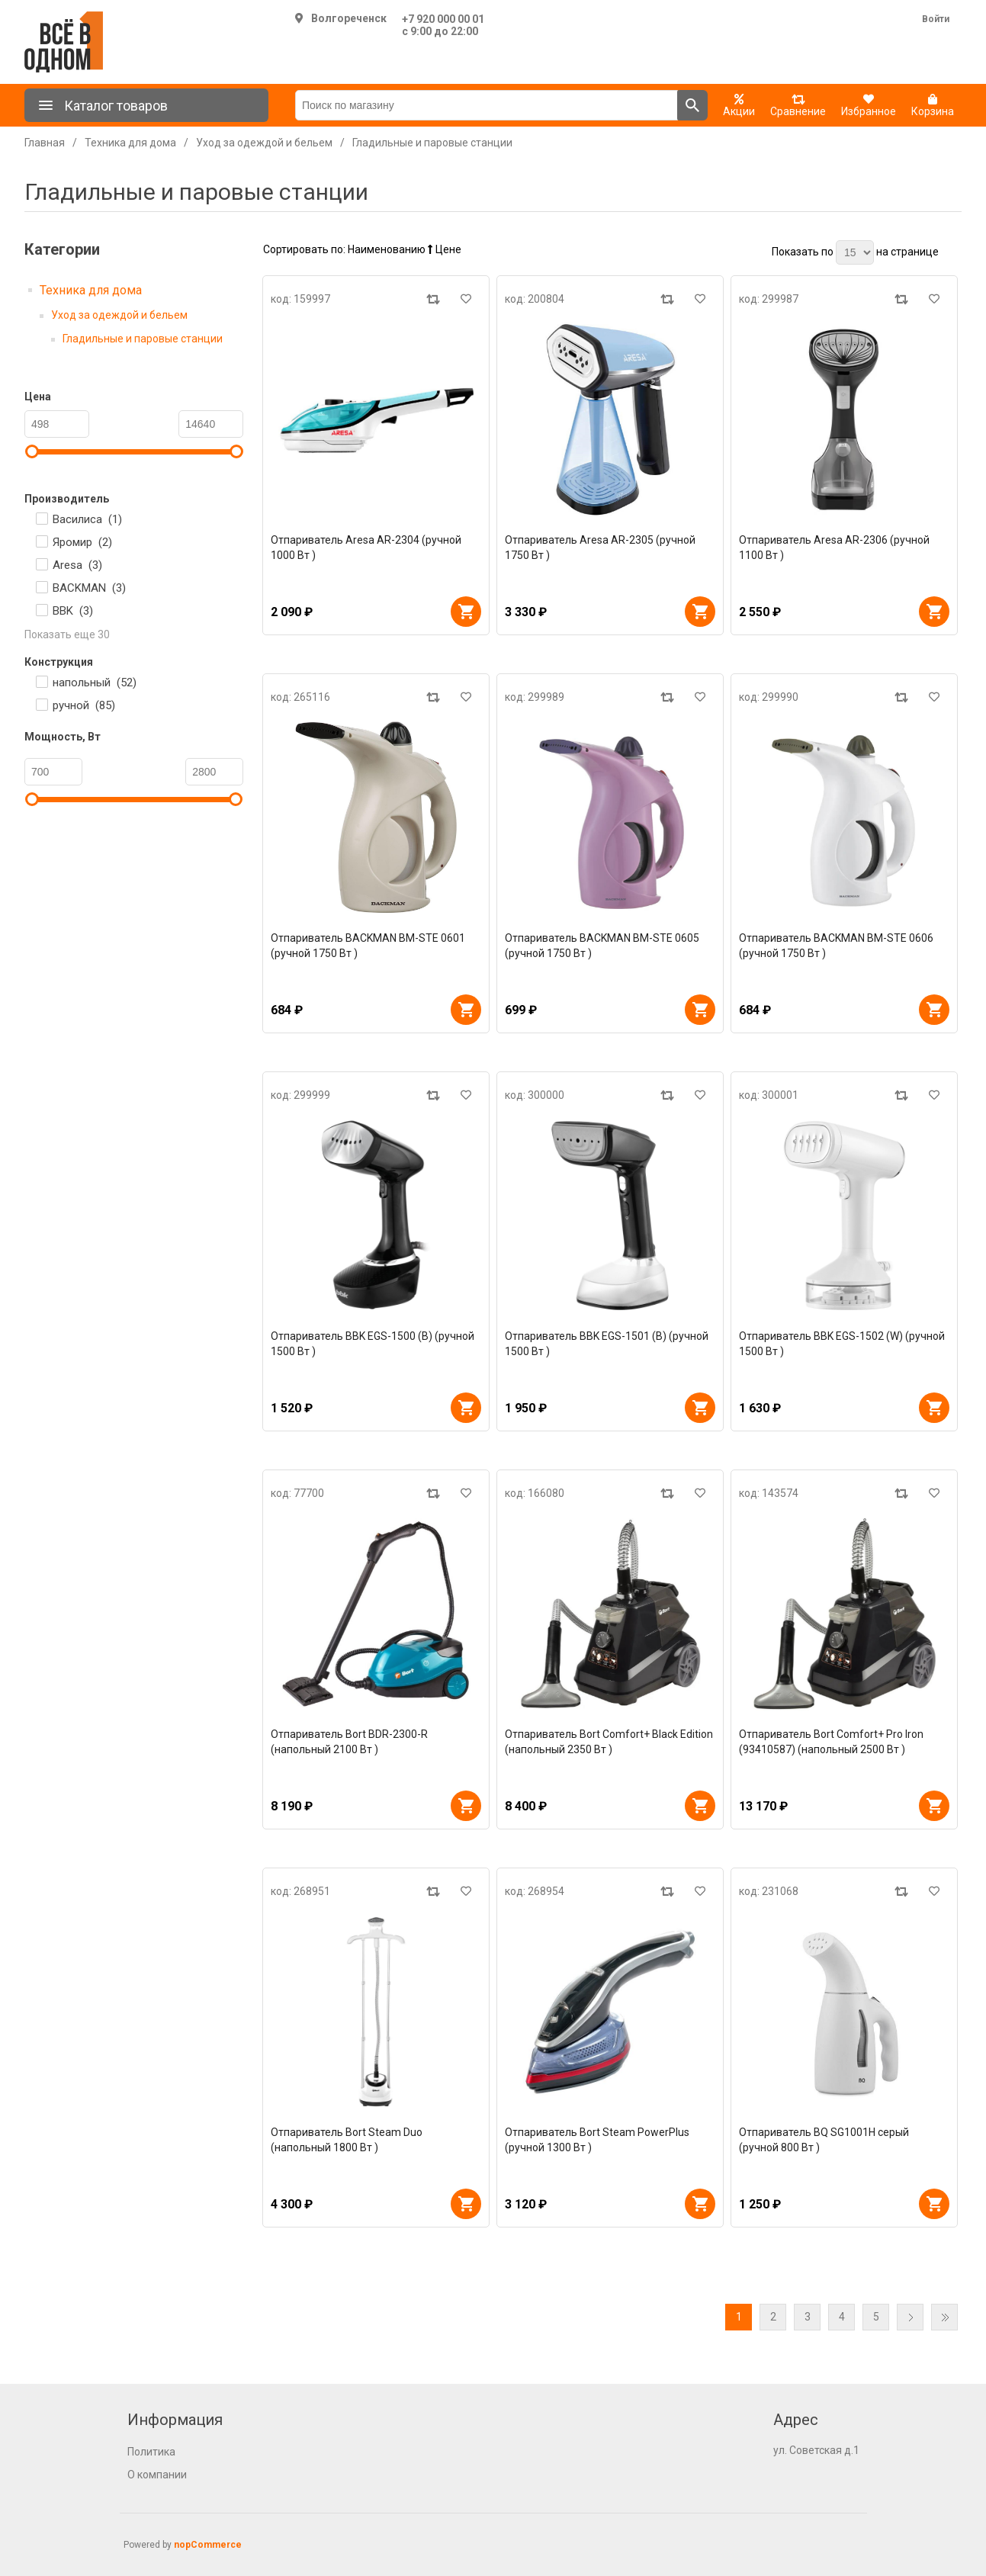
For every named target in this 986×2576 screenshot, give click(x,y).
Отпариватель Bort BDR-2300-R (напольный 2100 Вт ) (349, 1741)
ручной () (84, 705)
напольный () (94, 682)
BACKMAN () (89, 588)
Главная (44, 143)
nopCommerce (208, 2544)
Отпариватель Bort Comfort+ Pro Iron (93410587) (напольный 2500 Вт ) (831, 1741)
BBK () (73, 611)
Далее (910, 2317)
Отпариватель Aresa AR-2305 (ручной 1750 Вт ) (600, 547)
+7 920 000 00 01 (443, 19)
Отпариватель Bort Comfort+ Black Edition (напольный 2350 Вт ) (609, 1741)
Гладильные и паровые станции (143, 338)
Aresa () (77, 565)
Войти (935, 19)
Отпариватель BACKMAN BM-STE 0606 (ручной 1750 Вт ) (836, 945)
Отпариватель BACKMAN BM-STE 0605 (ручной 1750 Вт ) (602, 945)
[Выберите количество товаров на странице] (855, 252)
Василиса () (87, 519)
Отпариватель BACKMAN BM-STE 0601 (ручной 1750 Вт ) (368, 945)
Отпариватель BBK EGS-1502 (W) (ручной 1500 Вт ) (842, 1343)
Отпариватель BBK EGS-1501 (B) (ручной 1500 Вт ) (606, 1343)
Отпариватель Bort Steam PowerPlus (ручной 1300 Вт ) (597, 2140)
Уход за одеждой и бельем (119, 315)
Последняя (944, 2317)
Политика (151, 2452)
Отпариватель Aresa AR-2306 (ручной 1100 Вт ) (834, 547)
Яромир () (82, 542)
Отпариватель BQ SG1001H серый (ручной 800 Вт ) (824, 2140)
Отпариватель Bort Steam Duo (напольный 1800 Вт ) (346, 2140)
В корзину (466, 611)
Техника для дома (91, 290)
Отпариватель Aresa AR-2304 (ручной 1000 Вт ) (366, 547)
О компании (157, 2474)
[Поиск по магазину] (486, 105)
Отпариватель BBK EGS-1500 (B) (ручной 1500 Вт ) (372, 1343)
